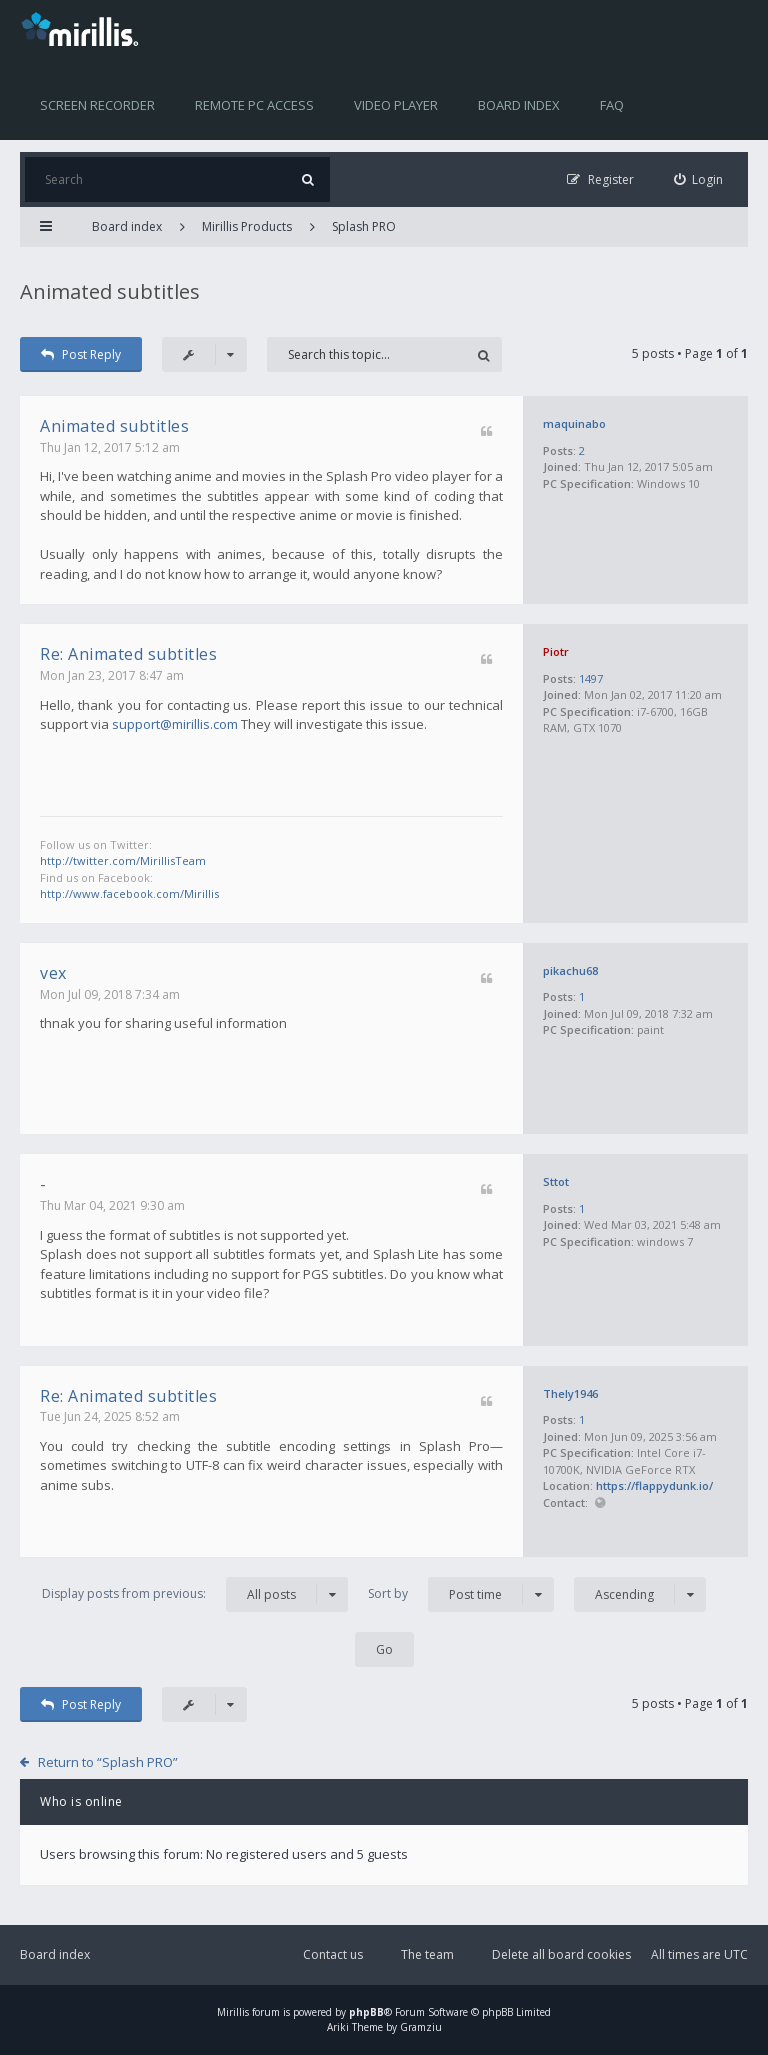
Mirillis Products (247, 226)
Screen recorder (97, 105)
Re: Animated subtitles (128, 654)
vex (53, 973)
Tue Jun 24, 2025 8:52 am (110, 1416)
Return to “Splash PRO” (108, 1762)
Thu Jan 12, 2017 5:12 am (110, 447)
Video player (396, 105)
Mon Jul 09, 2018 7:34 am (110, 994)
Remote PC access (254, 105)
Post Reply (81, 354)
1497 (591, 678)
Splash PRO (364, 226)
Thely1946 (570, 1393)
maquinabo (574, 423)
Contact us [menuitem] (333, 1954)
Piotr (556, 651)
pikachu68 (570, 970)
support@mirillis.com (175, 724)
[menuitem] (699, 179)
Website (599, 1503)
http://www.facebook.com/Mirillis (129, 893)
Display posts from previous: (195, 1594)
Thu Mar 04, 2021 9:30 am (112, 1205)
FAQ (612, 105)
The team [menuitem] (427, 1954)
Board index (519, 105)
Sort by (461, 1594)
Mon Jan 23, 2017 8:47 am (112, 675)
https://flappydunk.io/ (654, 1485)
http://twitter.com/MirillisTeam (123, 860)
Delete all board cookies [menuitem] (561, 1954)
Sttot (556, 1181)
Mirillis (233, 2012)
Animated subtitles (110, 291)
